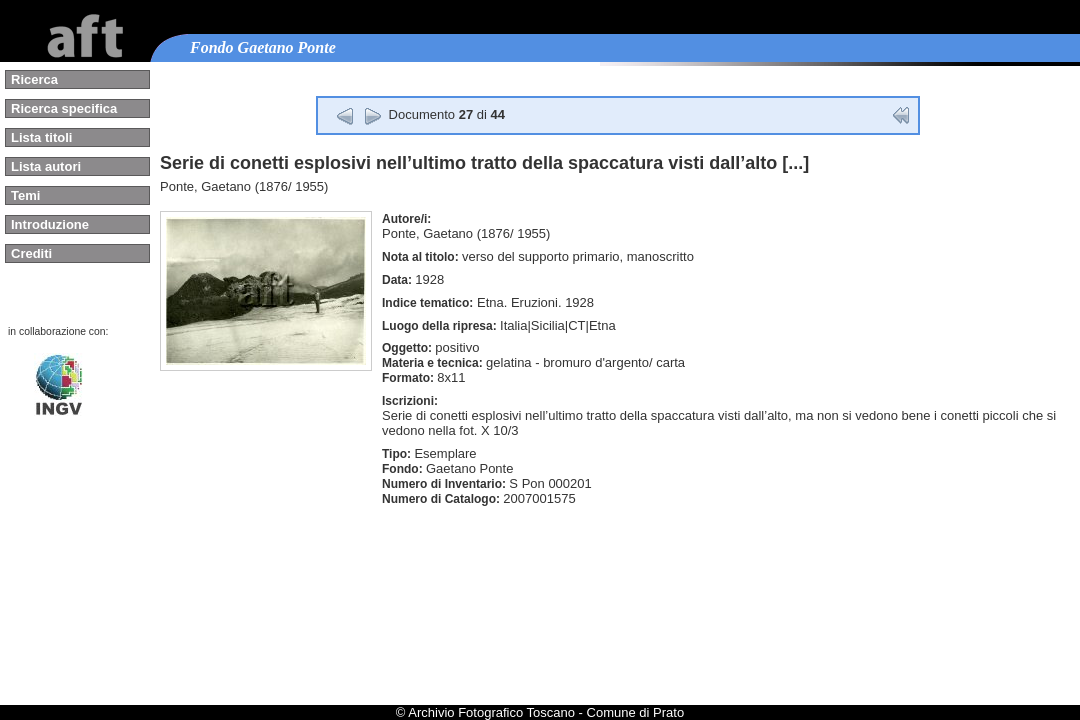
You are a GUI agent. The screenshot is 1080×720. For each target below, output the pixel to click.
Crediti (31, 253)
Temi (25, 195)
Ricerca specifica (64, 108)
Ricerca (34, 79)
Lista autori (46, 166)
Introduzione (50, 224)
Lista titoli (41, 137)
